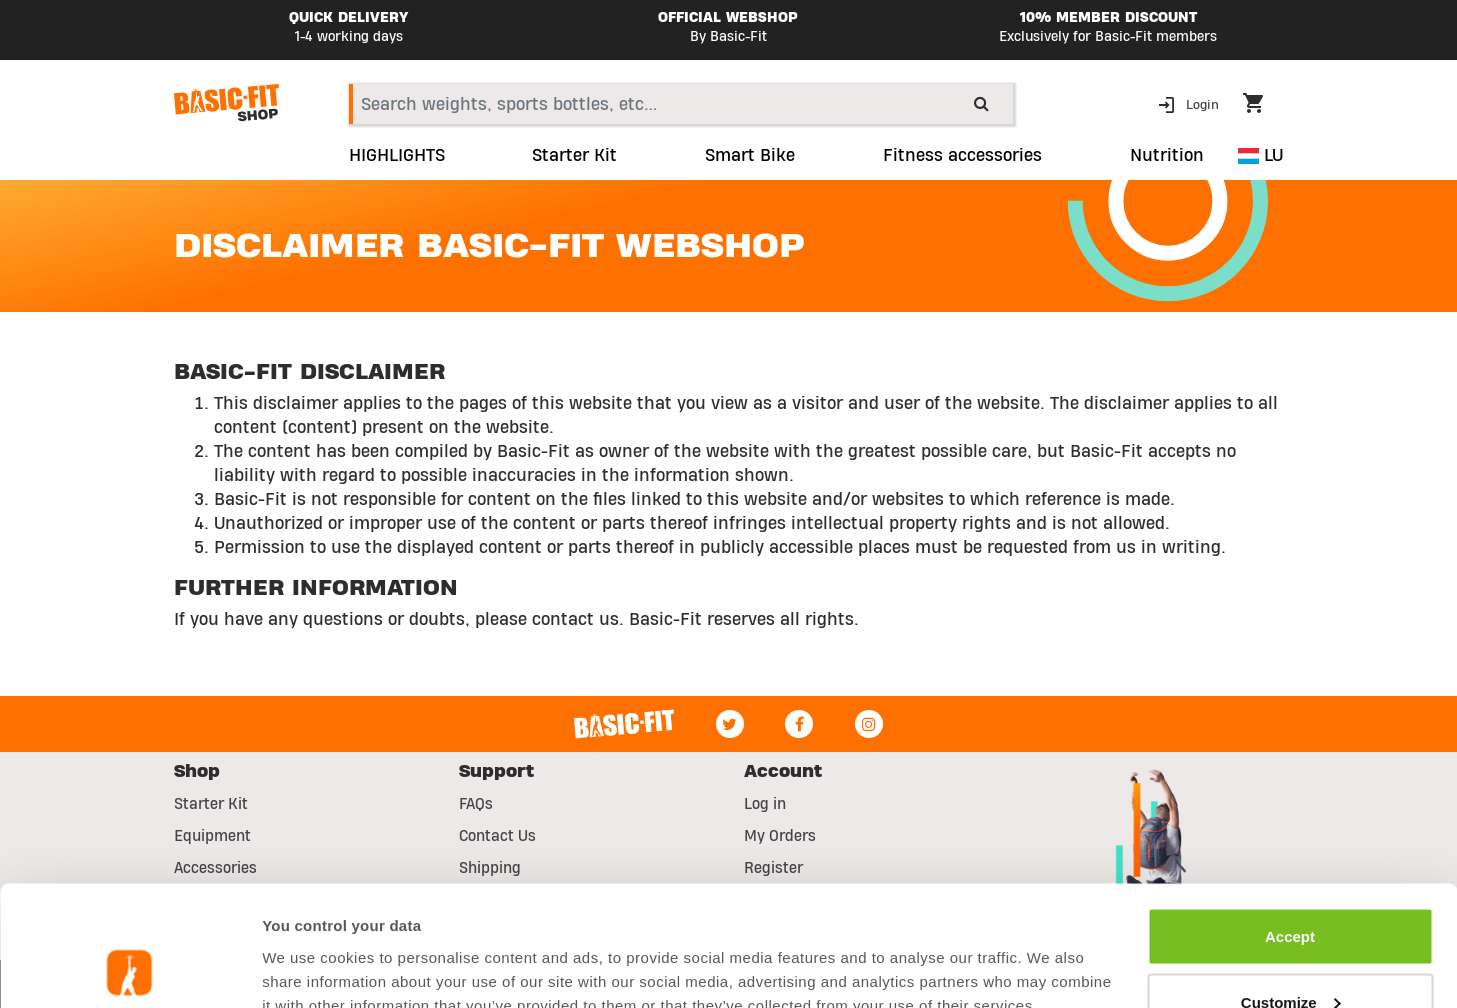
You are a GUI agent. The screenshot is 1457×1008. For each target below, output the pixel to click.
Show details (308, 946)
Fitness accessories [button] (962, 156)
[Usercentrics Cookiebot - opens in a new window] (129, 969)
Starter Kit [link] (574, 156)
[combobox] (681, 104)
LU (1260, 155)
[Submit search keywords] (981, 103)
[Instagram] (869, 724)
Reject (1289, 954)
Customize (1291, 889)
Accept (1290, 823)
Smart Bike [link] (750, 156)
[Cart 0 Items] (1263, 106)
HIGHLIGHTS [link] (397, 156)
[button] (1190, 103)
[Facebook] (799, 724)
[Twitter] (730, 724)
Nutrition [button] (1167, 156)
